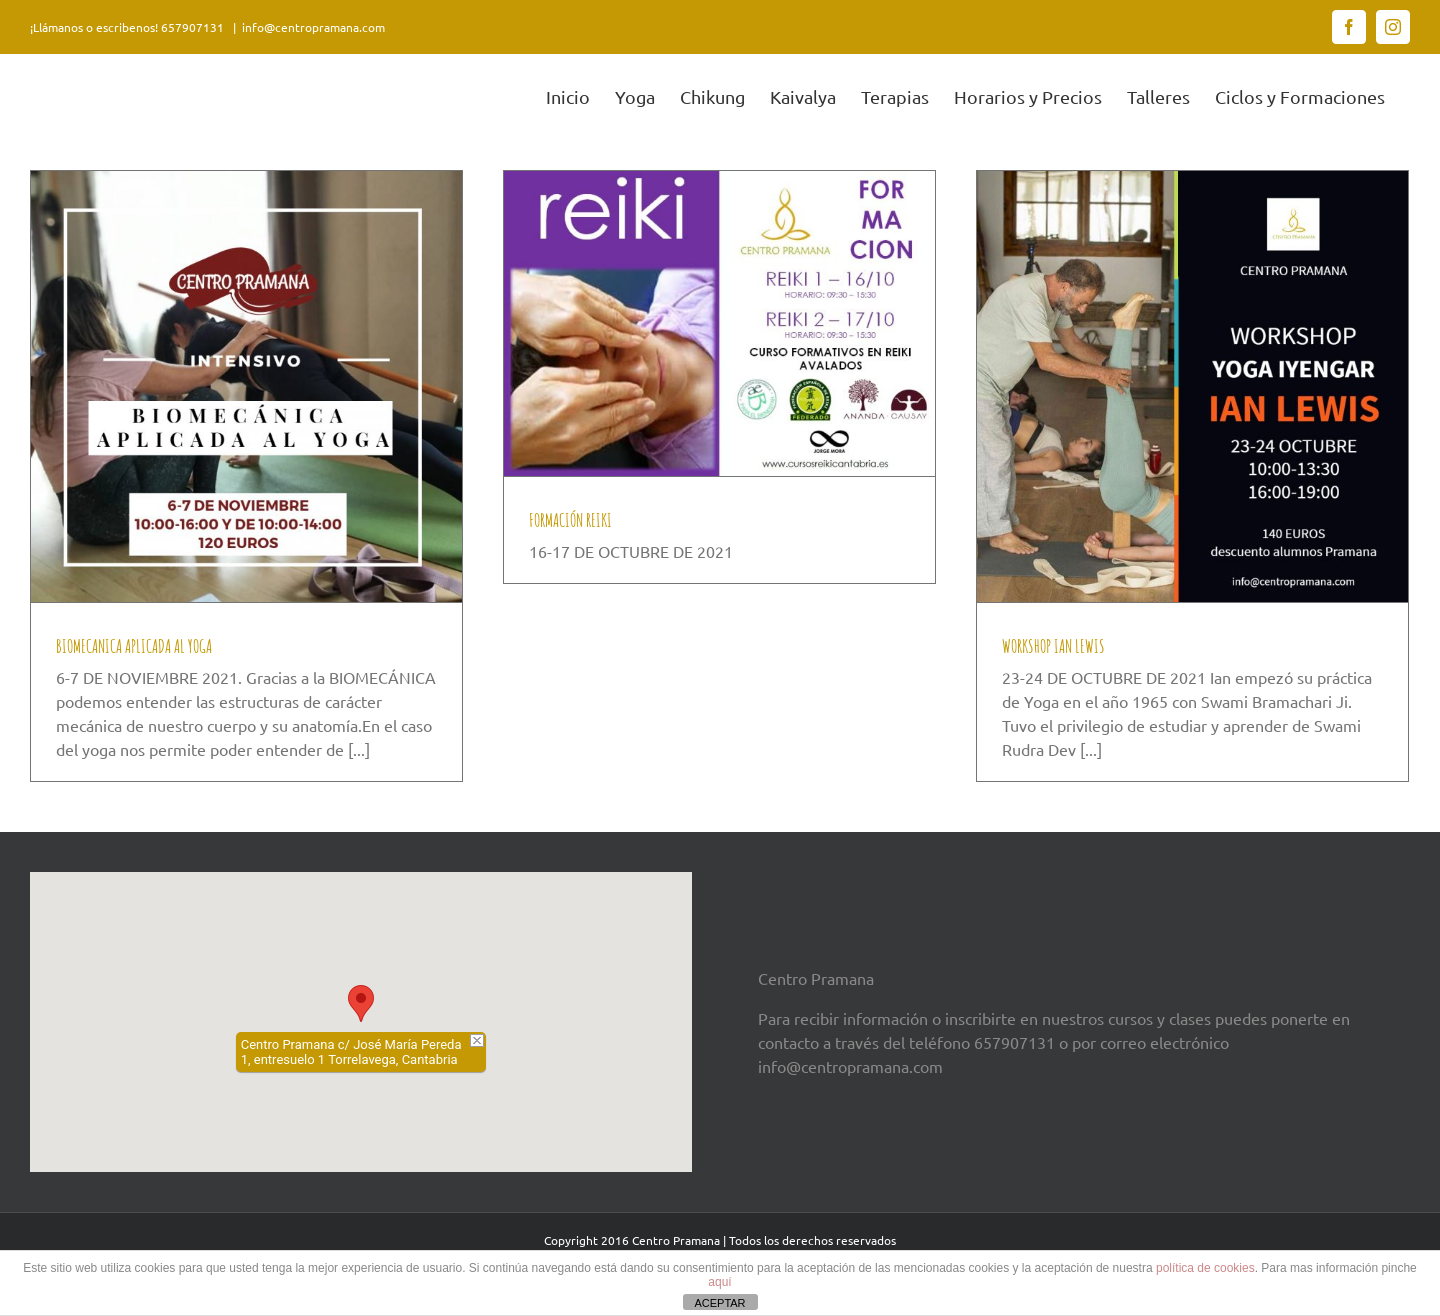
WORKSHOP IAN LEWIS (1053, 646)
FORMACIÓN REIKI (570, 520)
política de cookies (1205, 1268)
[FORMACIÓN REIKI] (719, 323)
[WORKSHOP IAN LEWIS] (1192, 386)
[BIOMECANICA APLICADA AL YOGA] (246, 386)
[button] (361, 1003)
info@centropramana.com (313, 27)
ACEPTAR (719, 1303)
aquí (719, 1282)
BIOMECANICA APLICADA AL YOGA (134, 646)
